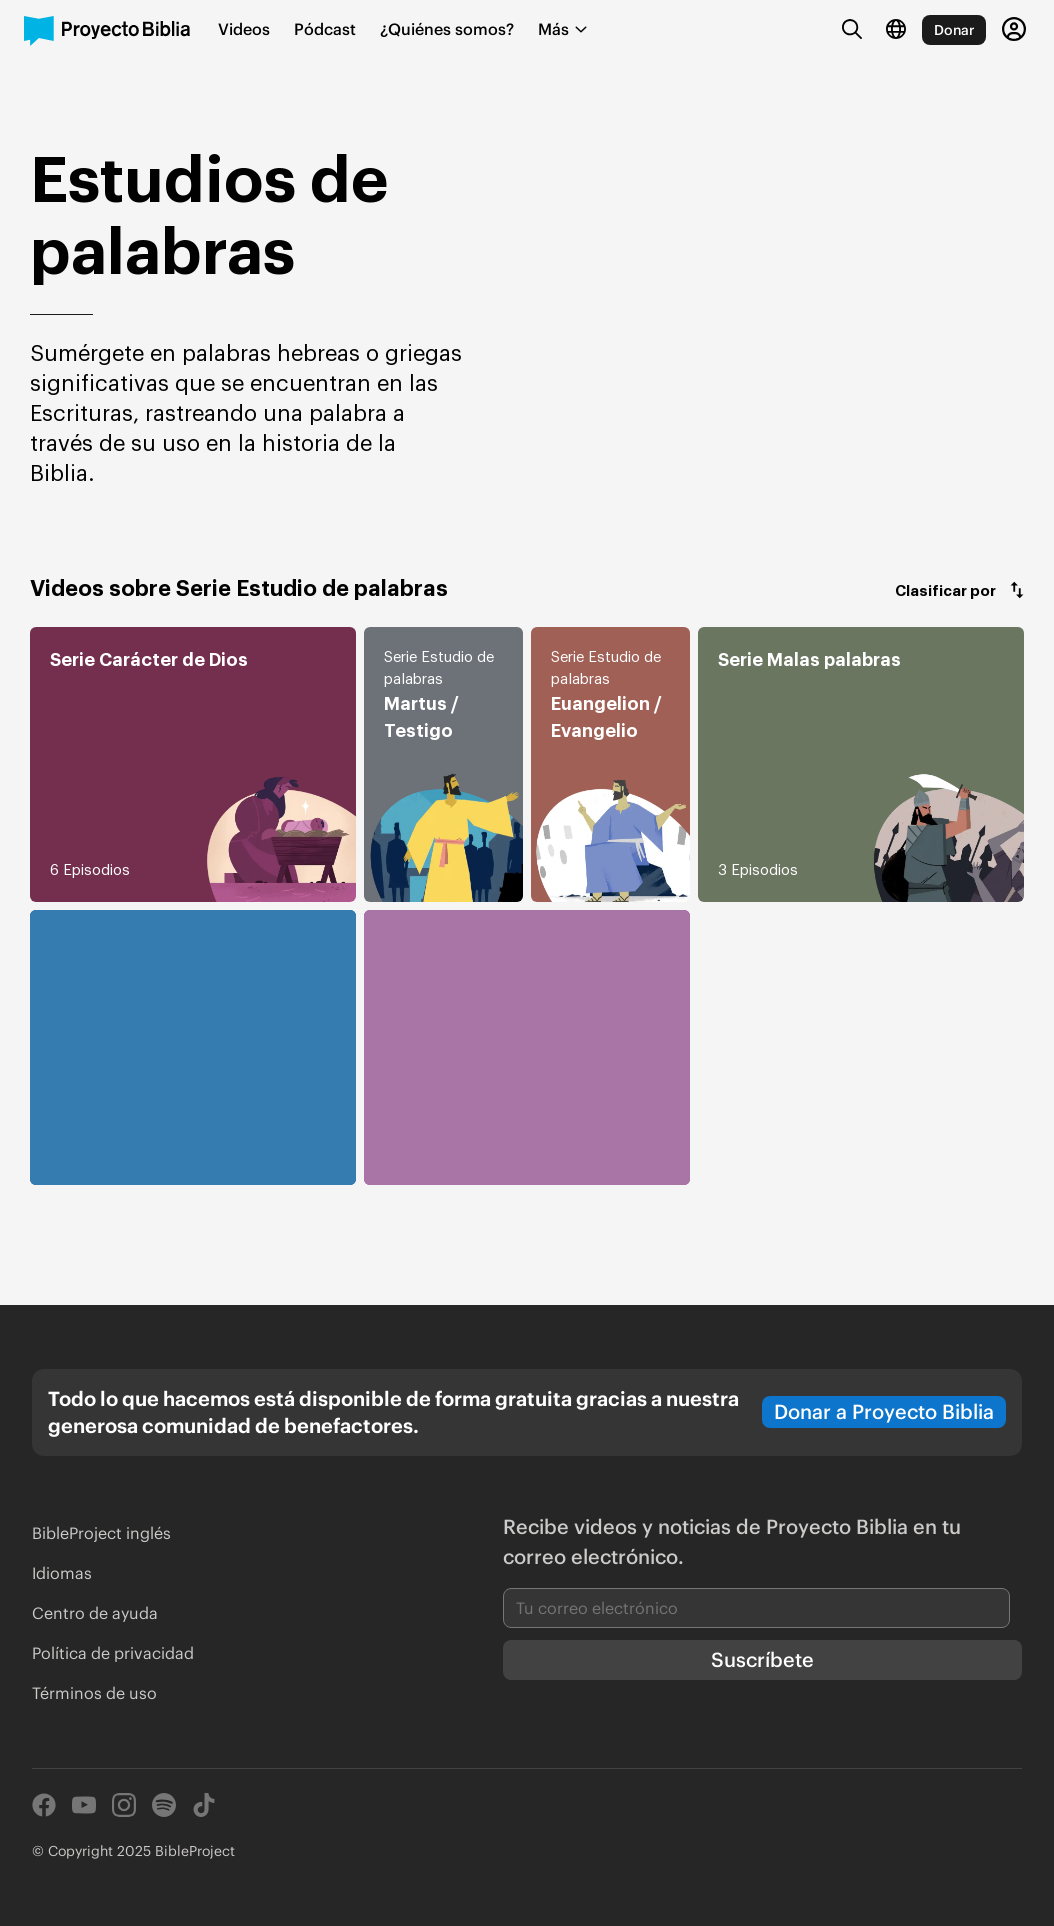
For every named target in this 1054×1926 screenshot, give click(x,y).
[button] (959, 590)
